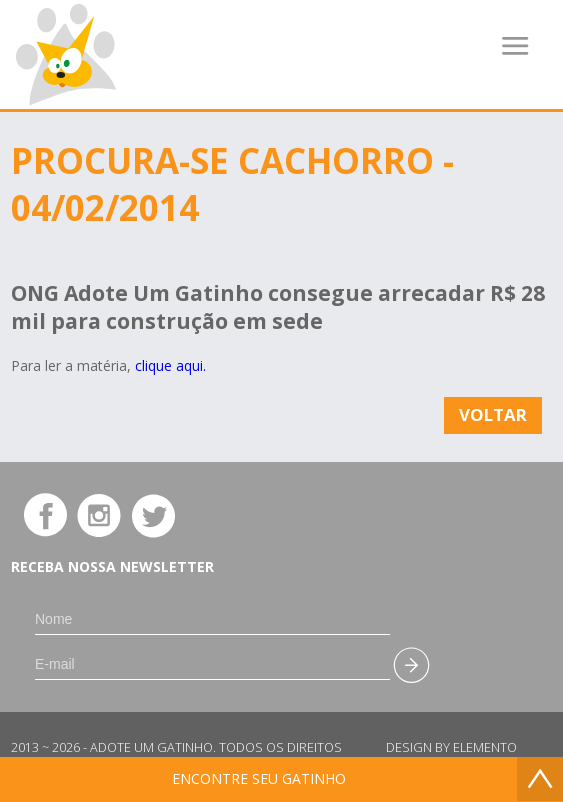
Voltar (493, 414)
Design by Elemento (451, 747)
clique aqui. (170, 365)
